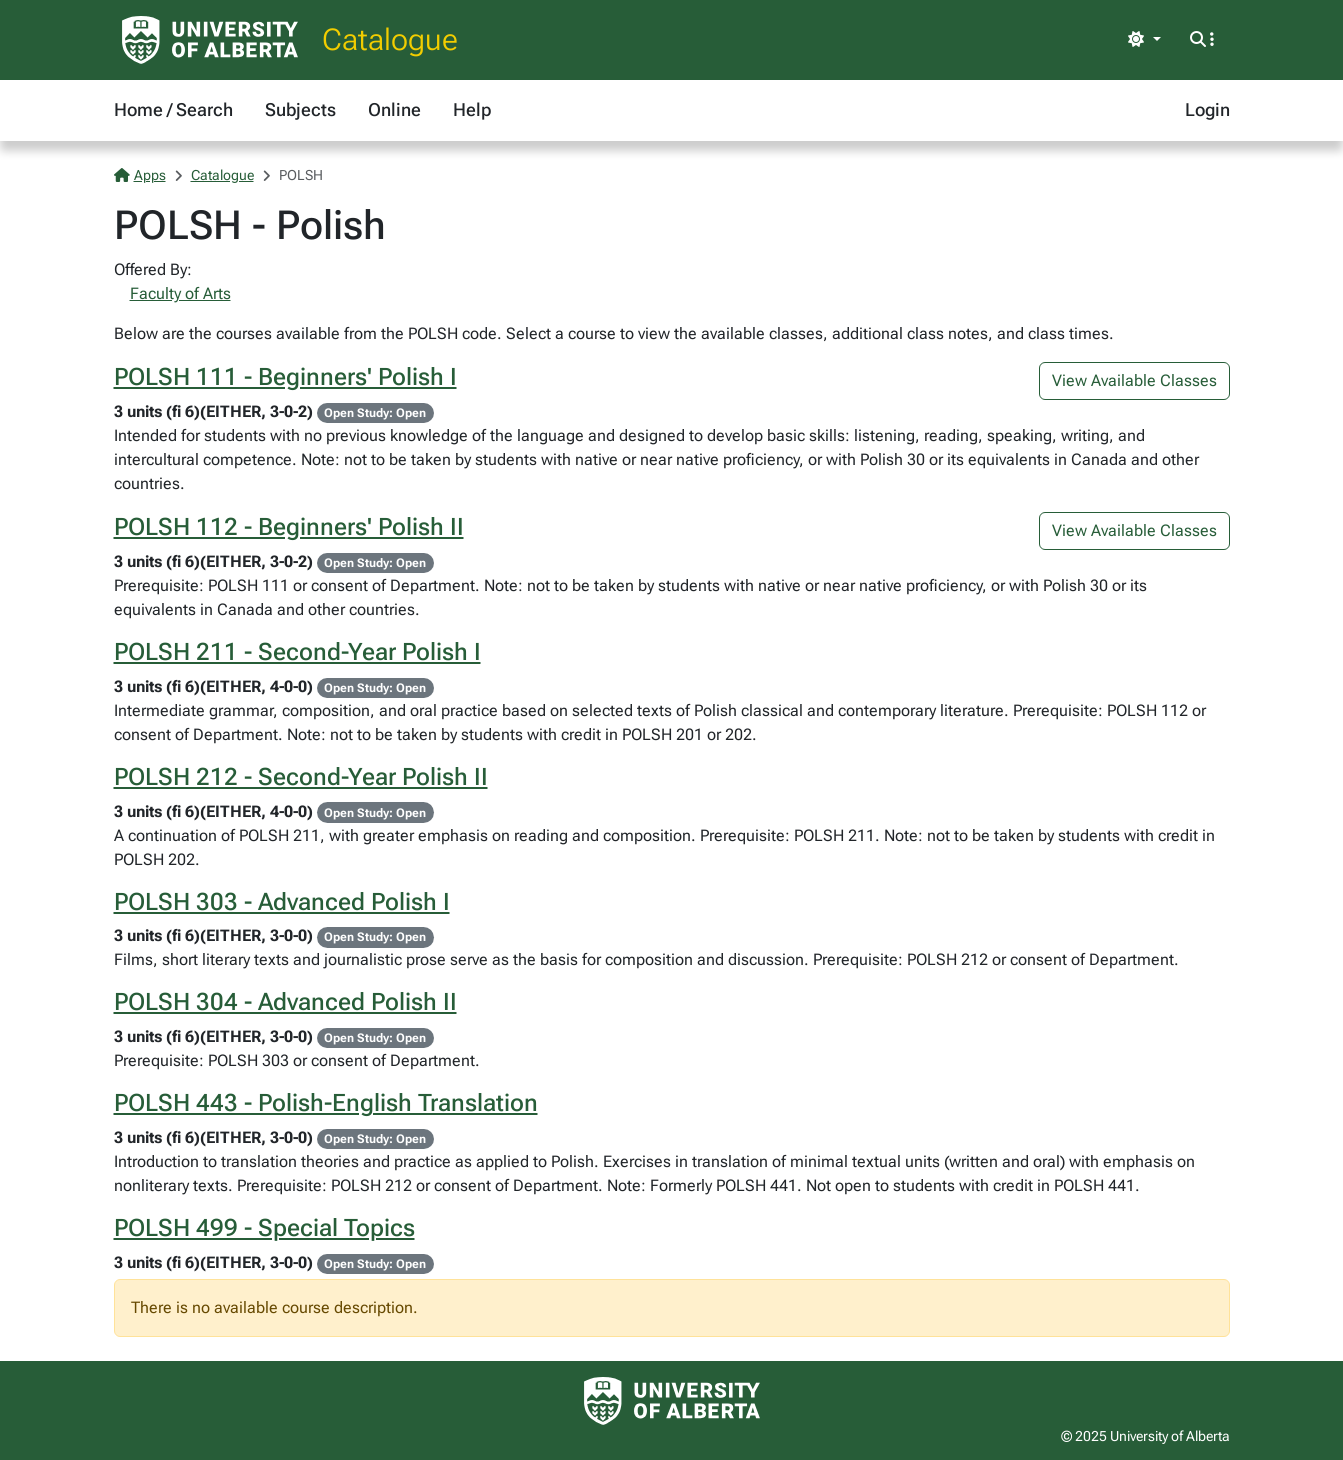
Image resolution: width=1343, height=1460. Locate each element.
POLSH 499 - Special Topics (264, 1228)
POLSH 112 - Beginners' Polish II (289, 527)
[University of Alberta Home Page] (210, 40)
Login (1207, 109)
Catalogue (390, 39)
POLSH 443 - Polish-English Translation (326, 1103)
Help (472, 109)
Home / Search (173, 109)
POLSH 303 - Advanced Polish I (282, 902)
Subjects (300, 109)
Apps (140, 175)
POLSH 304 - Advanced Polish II (285, 1002)
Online (394, 109)
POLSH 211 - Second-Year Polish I (297, 652)
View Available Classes (1134, 380)
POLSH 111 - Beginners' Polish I (285, 377)
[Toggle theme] (1144, 40)
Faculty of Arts (180, 293)
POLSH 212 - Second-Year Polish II (301, 777)
